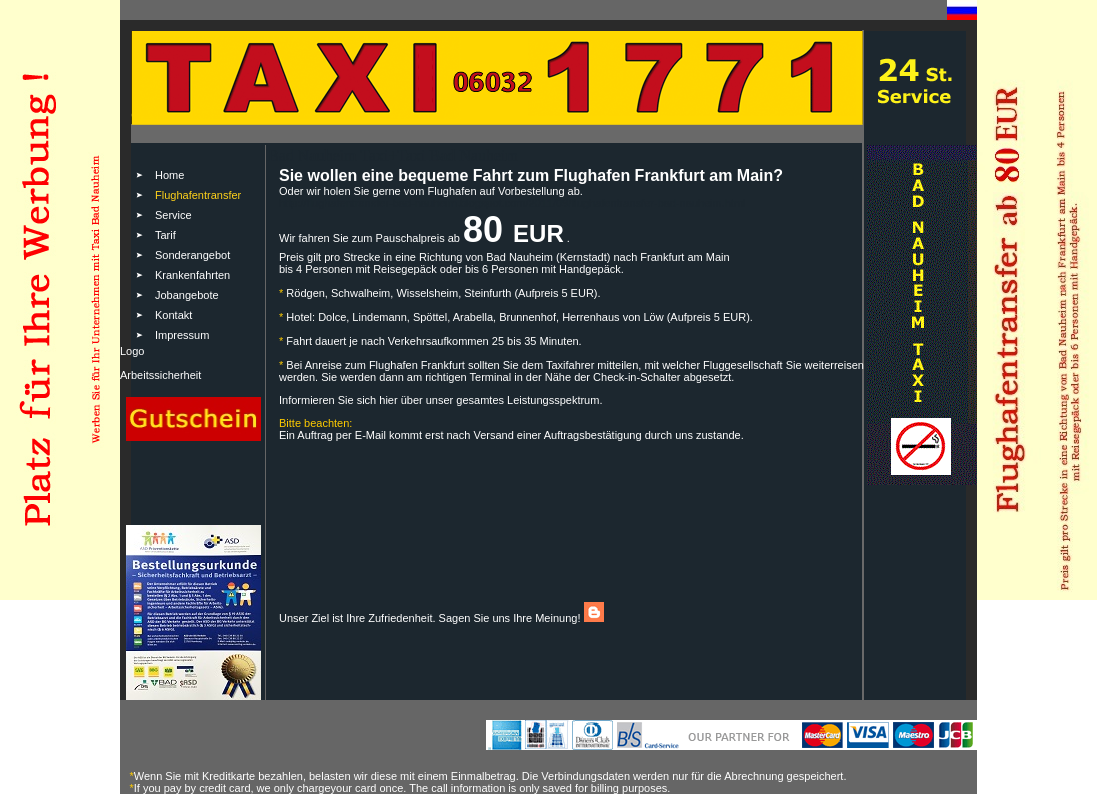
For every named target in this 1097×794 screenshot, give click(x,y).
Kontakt (173, 315)
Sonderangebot (192, 255)
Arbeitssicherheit (160, 375)
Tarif (165, 235)
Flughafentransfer (198, 195)
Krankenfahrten (192, 275)
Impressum (182, 335)
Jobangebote (187, 295)
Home (169, 175)
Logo (132, 351)
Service (173, 215)
